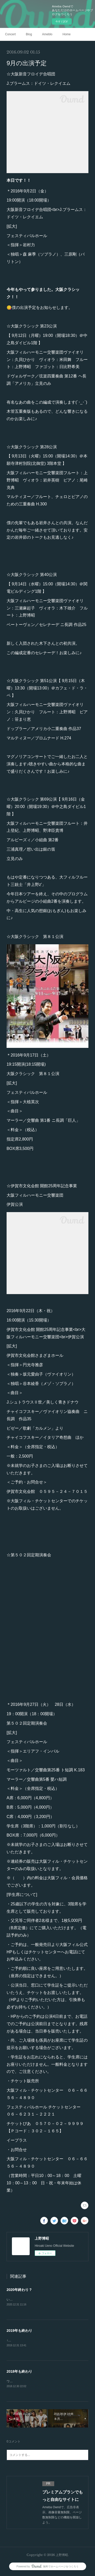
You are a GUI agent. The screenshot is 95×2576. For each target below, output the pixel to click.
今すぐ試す (61, 21)
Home (67, 34)
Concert (10, 34)
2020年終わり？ (19, 2290)
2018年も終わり (19, 2372)
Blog (29, 34)
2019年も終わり (19, 2331)
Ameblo (47, 34)
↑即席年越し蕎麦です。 (23, 2340)
